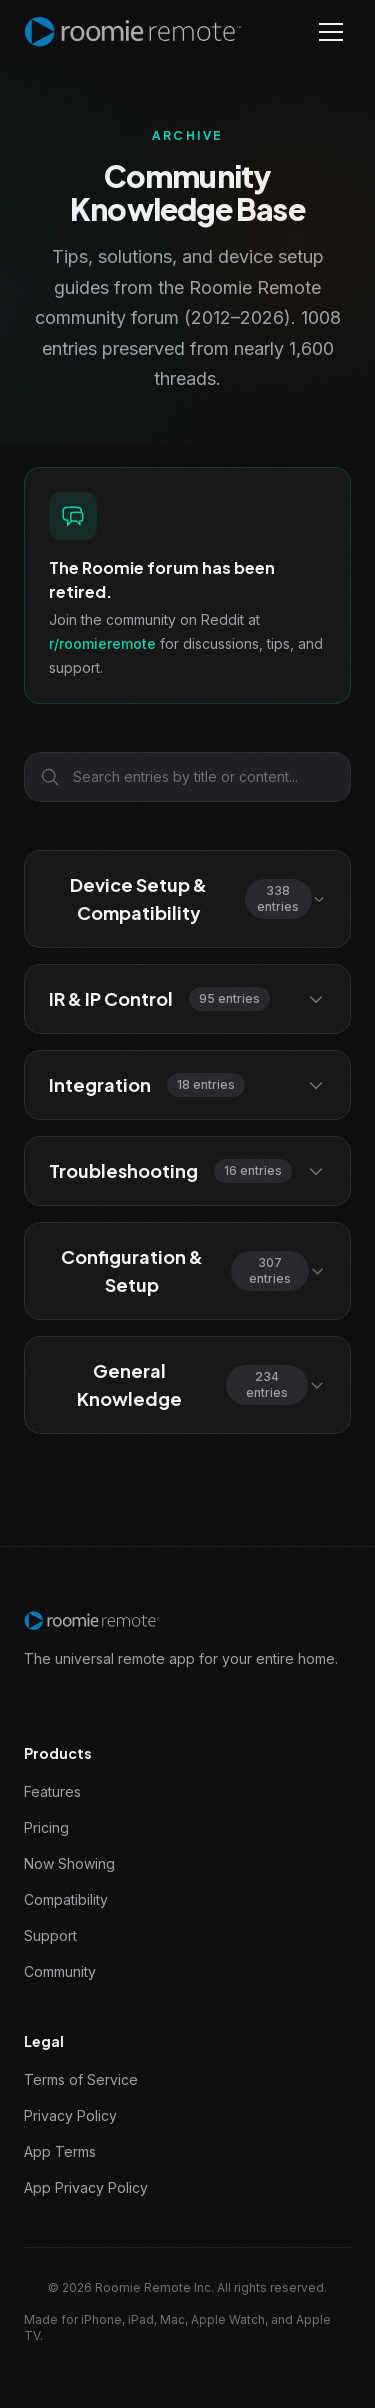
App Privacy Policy (86, 2187)
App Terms (60, 2151)
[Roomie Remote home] (133, 32)
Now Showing (69, 1863)
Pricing (46, 1827)
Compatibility (66, 1899)
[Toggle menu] (331, 32)
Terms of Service (81, 2079)
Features (52, 1791)
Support (50, 1935)
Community (60, 1971)
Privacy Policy (70, 2115)
